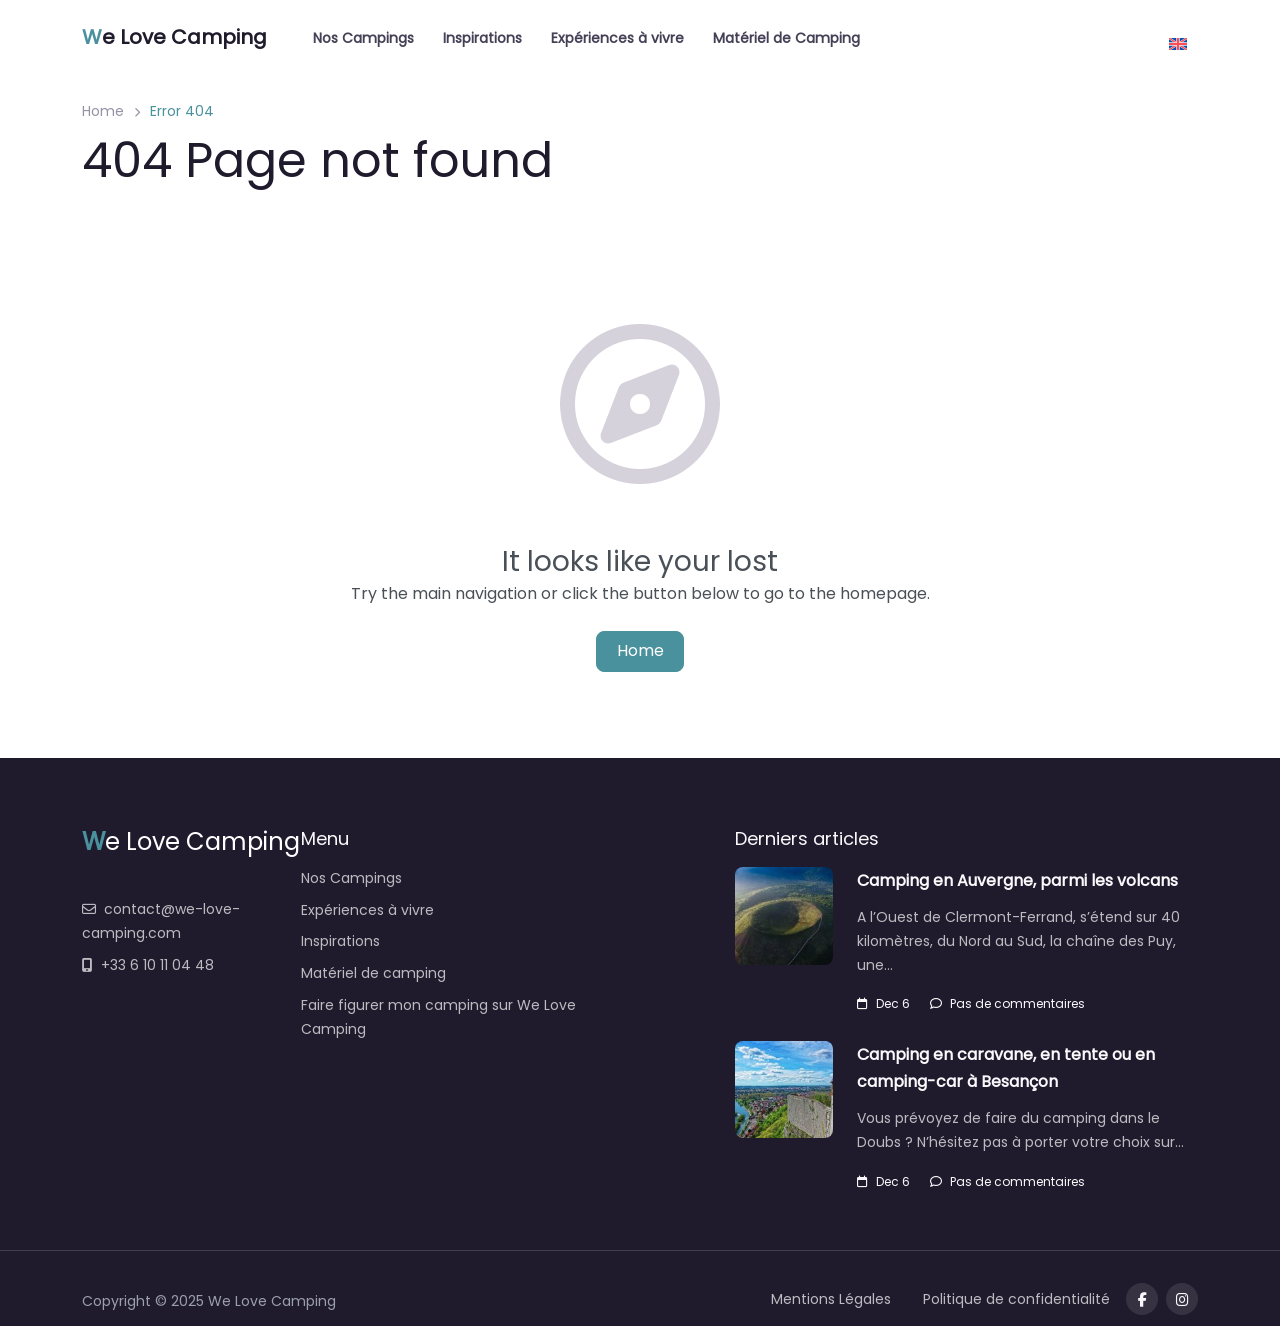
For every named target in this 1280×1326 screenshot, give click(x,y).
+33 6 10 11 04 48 (148, 965)
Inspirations (482, 38)
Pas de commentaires (1007, 1003)
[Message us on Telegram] (1182, 1299)
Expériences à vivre (617, 38)
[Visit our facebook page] (1142, 1299)
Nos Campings (363, 38)
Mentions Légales (831, 1299)
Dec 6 (883, 1003)
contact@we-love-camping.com (161, 921)
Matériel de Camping (786, 38)
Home (103, 111)
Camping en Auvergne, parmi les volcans (1017, 880)
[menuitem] (1178, 36)
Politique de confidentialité (1016, 1299)
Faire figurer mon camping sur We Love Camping (438, 1017)
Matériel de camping (373, 973)
